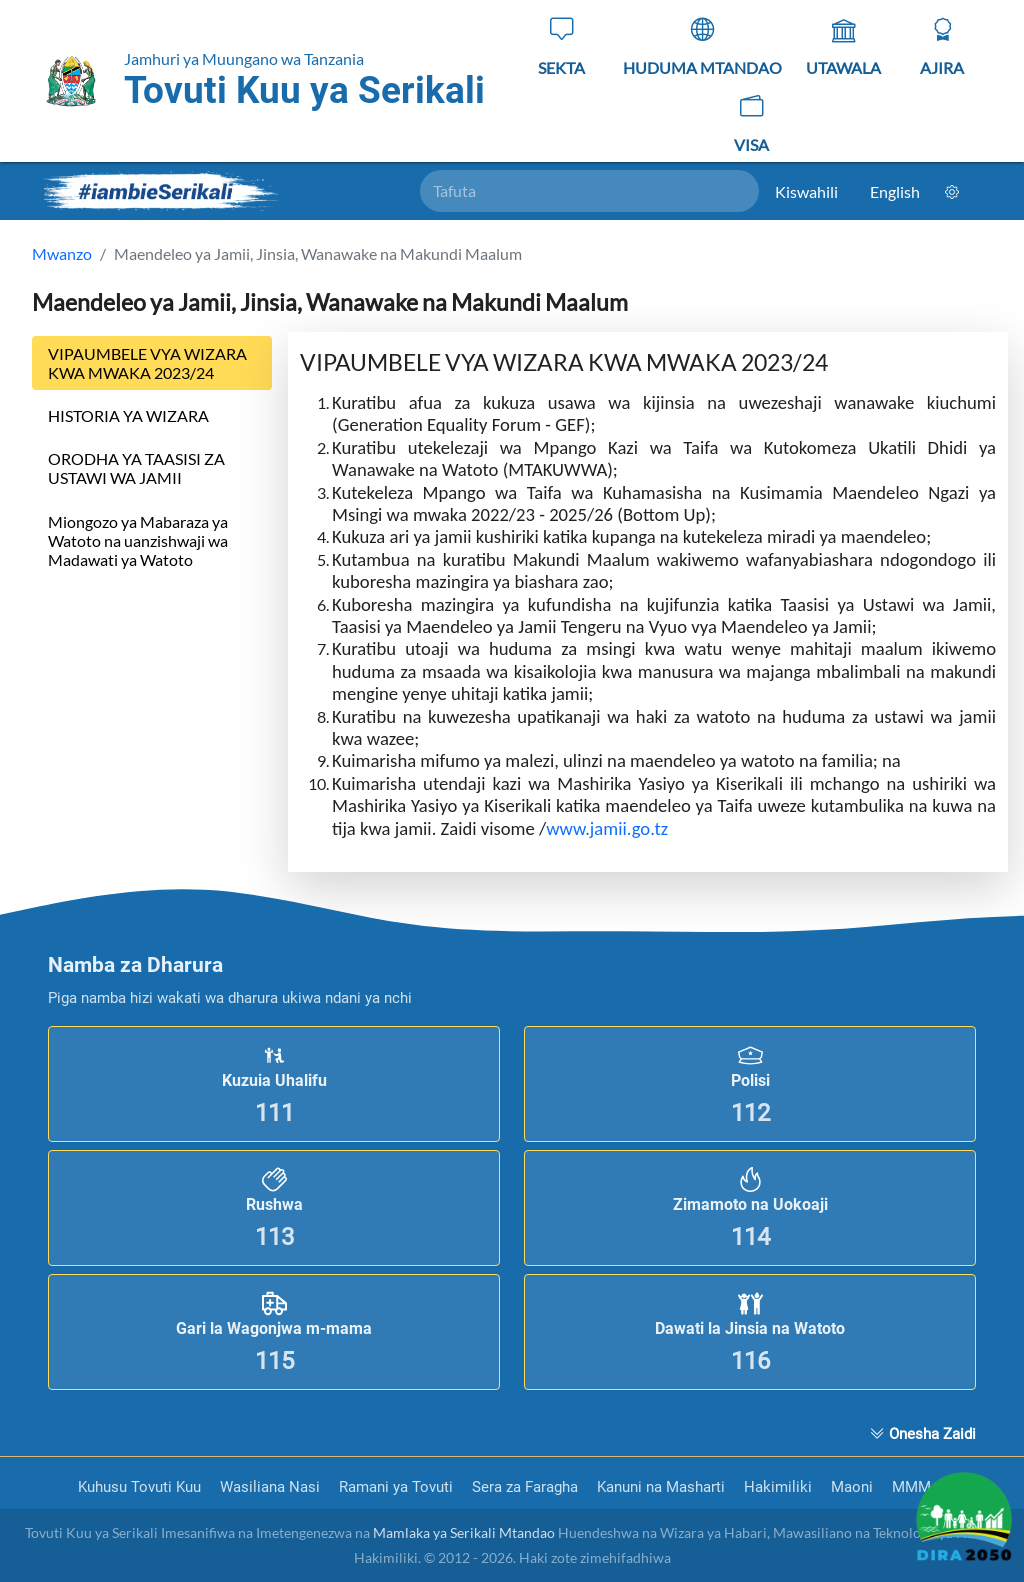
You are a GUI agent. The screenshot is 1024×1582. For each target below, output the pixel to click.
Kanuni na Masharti (663, 1487)
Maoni (854, 1487)
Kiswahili (806, 191)
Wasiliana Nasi (272, 1487)
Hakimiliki (780, 1487)
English (895, 191)
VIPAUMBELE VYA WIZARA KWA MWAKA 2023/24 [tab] (147, 363)
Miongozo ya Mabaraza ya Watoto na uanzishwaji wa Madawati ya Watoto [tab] (138, 540)
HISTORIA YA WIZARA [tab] (128, 415)
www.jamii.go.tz (609, 828)
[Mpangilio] (952, 191)
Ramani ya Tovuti (398, 1487)
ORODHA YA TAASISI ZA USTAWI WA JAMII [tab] (136, 468)
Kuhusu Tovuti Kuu (141, 1487)
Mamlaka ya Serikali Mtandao (464, 1532)
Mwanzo (62, 253)
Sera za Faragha (527, 1487)
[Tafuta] (589, 191)
